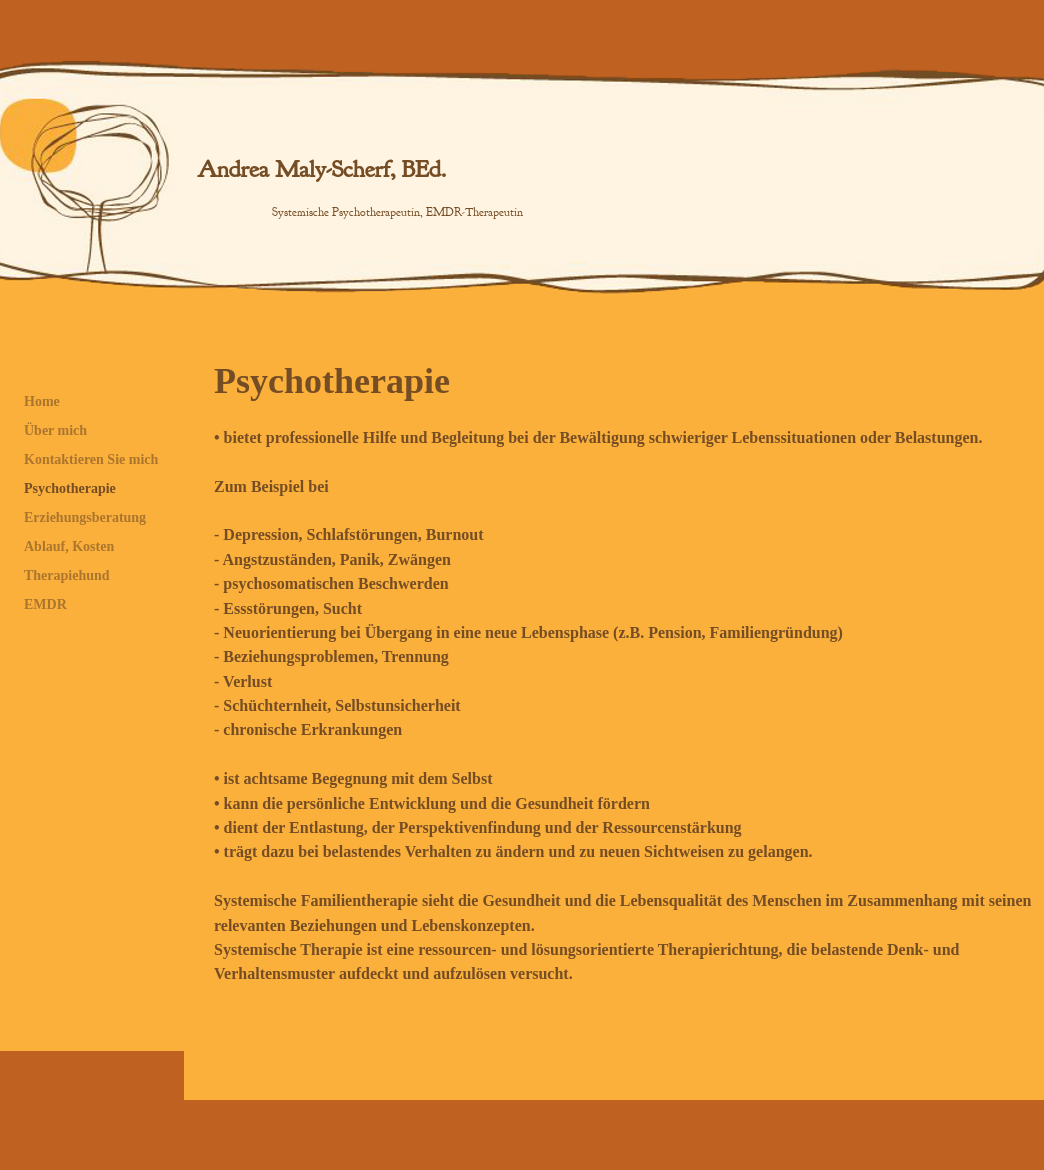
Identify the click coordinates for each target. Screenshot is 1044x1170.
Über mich (55, 430)
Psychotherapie (70, 488)
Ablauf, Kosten (69, 546)
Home (42, 401)
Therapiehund (67, 575)
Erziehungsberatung (85, 517)
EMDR (45, 604)
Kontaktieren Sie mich (91, 459)
